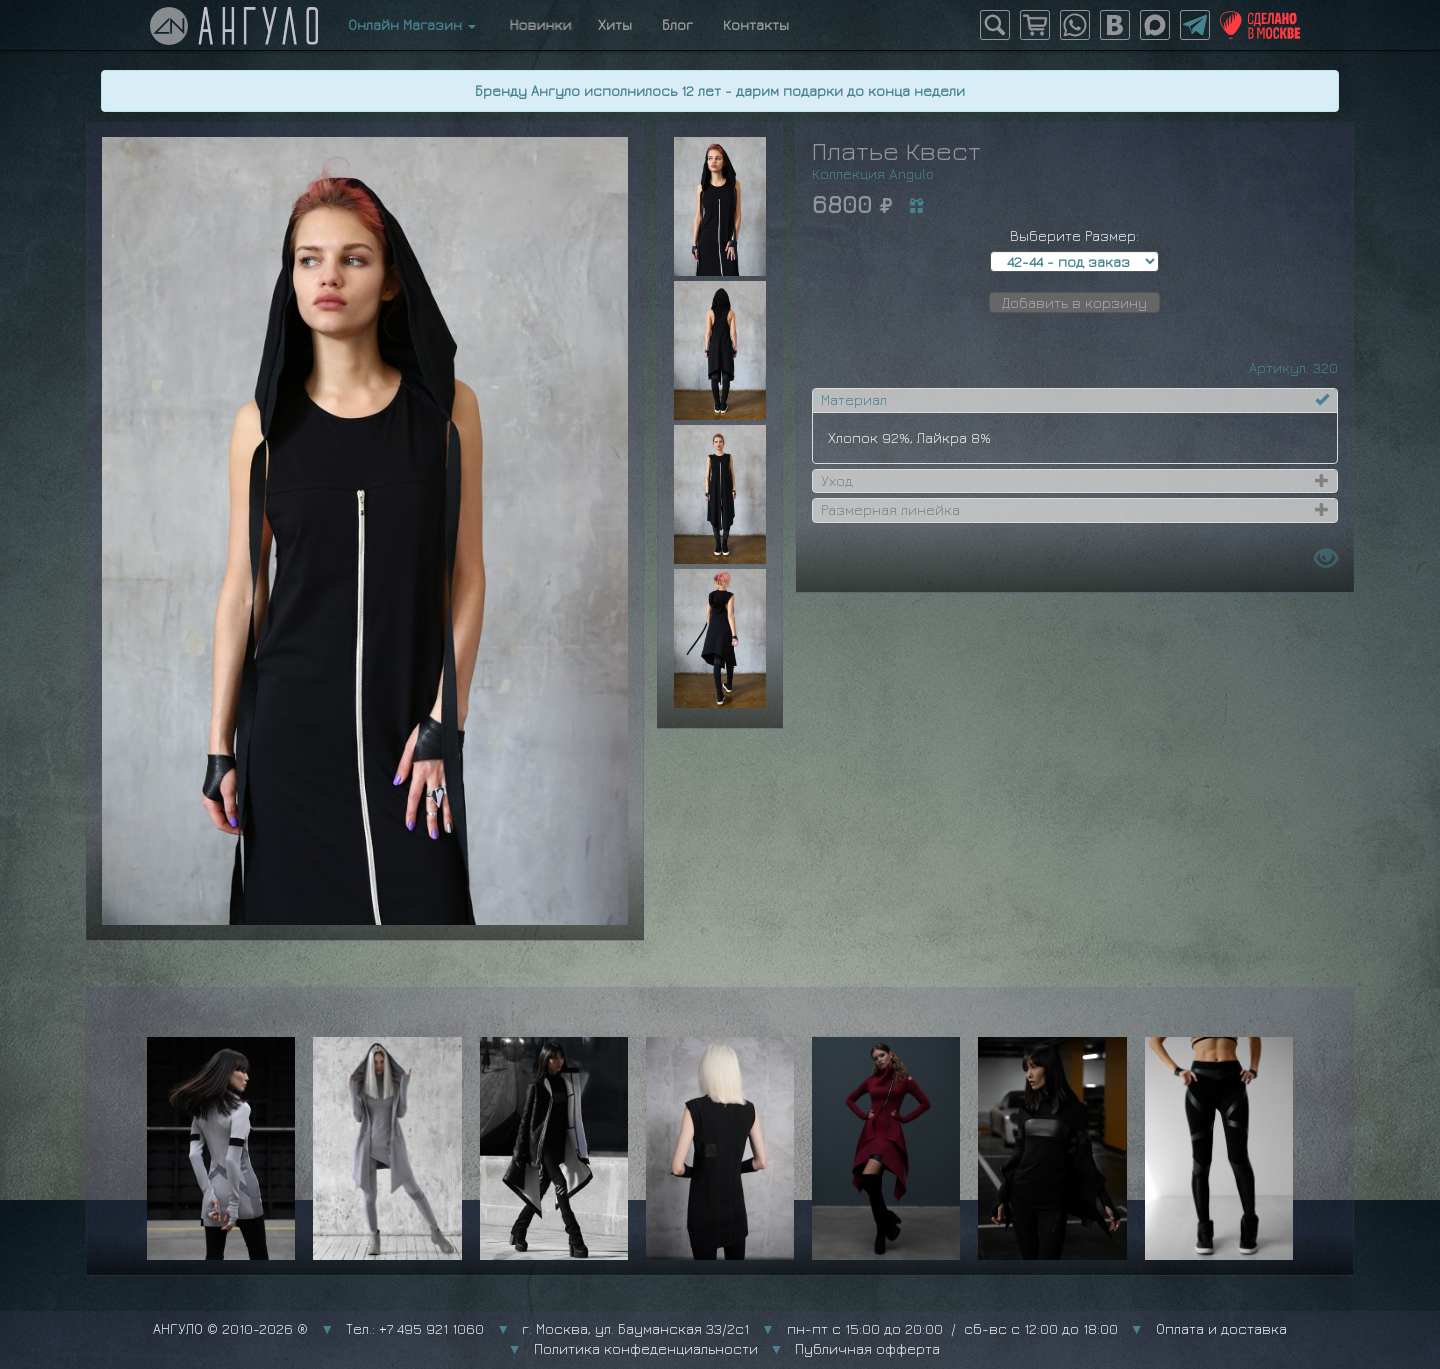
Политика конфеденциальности (646, 1348)
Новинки (537, 24)
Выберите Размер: (1074, 235)
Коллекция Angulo (873, 173)
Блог (677, 24)
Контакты (756, 24)
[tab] (1075, 400)
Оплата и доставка (1221, 1328)
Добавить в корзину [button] (1074, 302)
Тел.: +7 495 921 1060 (415, 1328)
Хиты (615, 24)
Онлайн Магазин (412, 24)
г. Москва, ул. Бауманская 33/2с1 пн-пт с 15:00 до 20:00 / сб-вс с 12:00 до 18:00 (820, 1328)
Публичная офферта (867, 1348)
